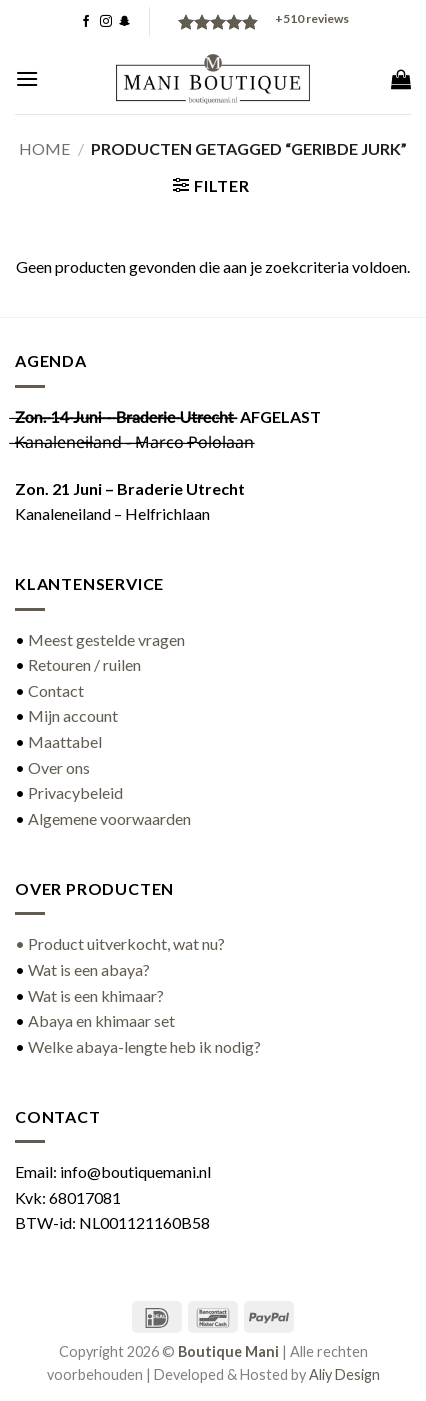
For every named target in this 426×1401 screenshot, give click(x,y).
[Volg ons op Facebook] (86, 22)
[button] (27, 78)
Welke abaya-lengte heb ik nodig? (144, 1046)
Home (44, 148)
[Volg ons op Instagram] (106, 22)
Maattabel (65, 741)
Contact (56, 690)
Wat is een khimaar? (96, 995)
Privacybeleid (75, 792)
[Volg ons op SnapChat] (125, 22)
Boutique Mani (228, 1351)
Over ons (59, 767)
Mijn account (73, 715)
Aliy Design (344, 1374)
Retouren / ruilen (84, 664)
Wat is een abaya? (89, 969)
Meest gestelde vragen (106, 639)
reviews (312, 18)
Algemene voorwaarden (109, 818)
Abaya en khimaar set (101, 1020)
